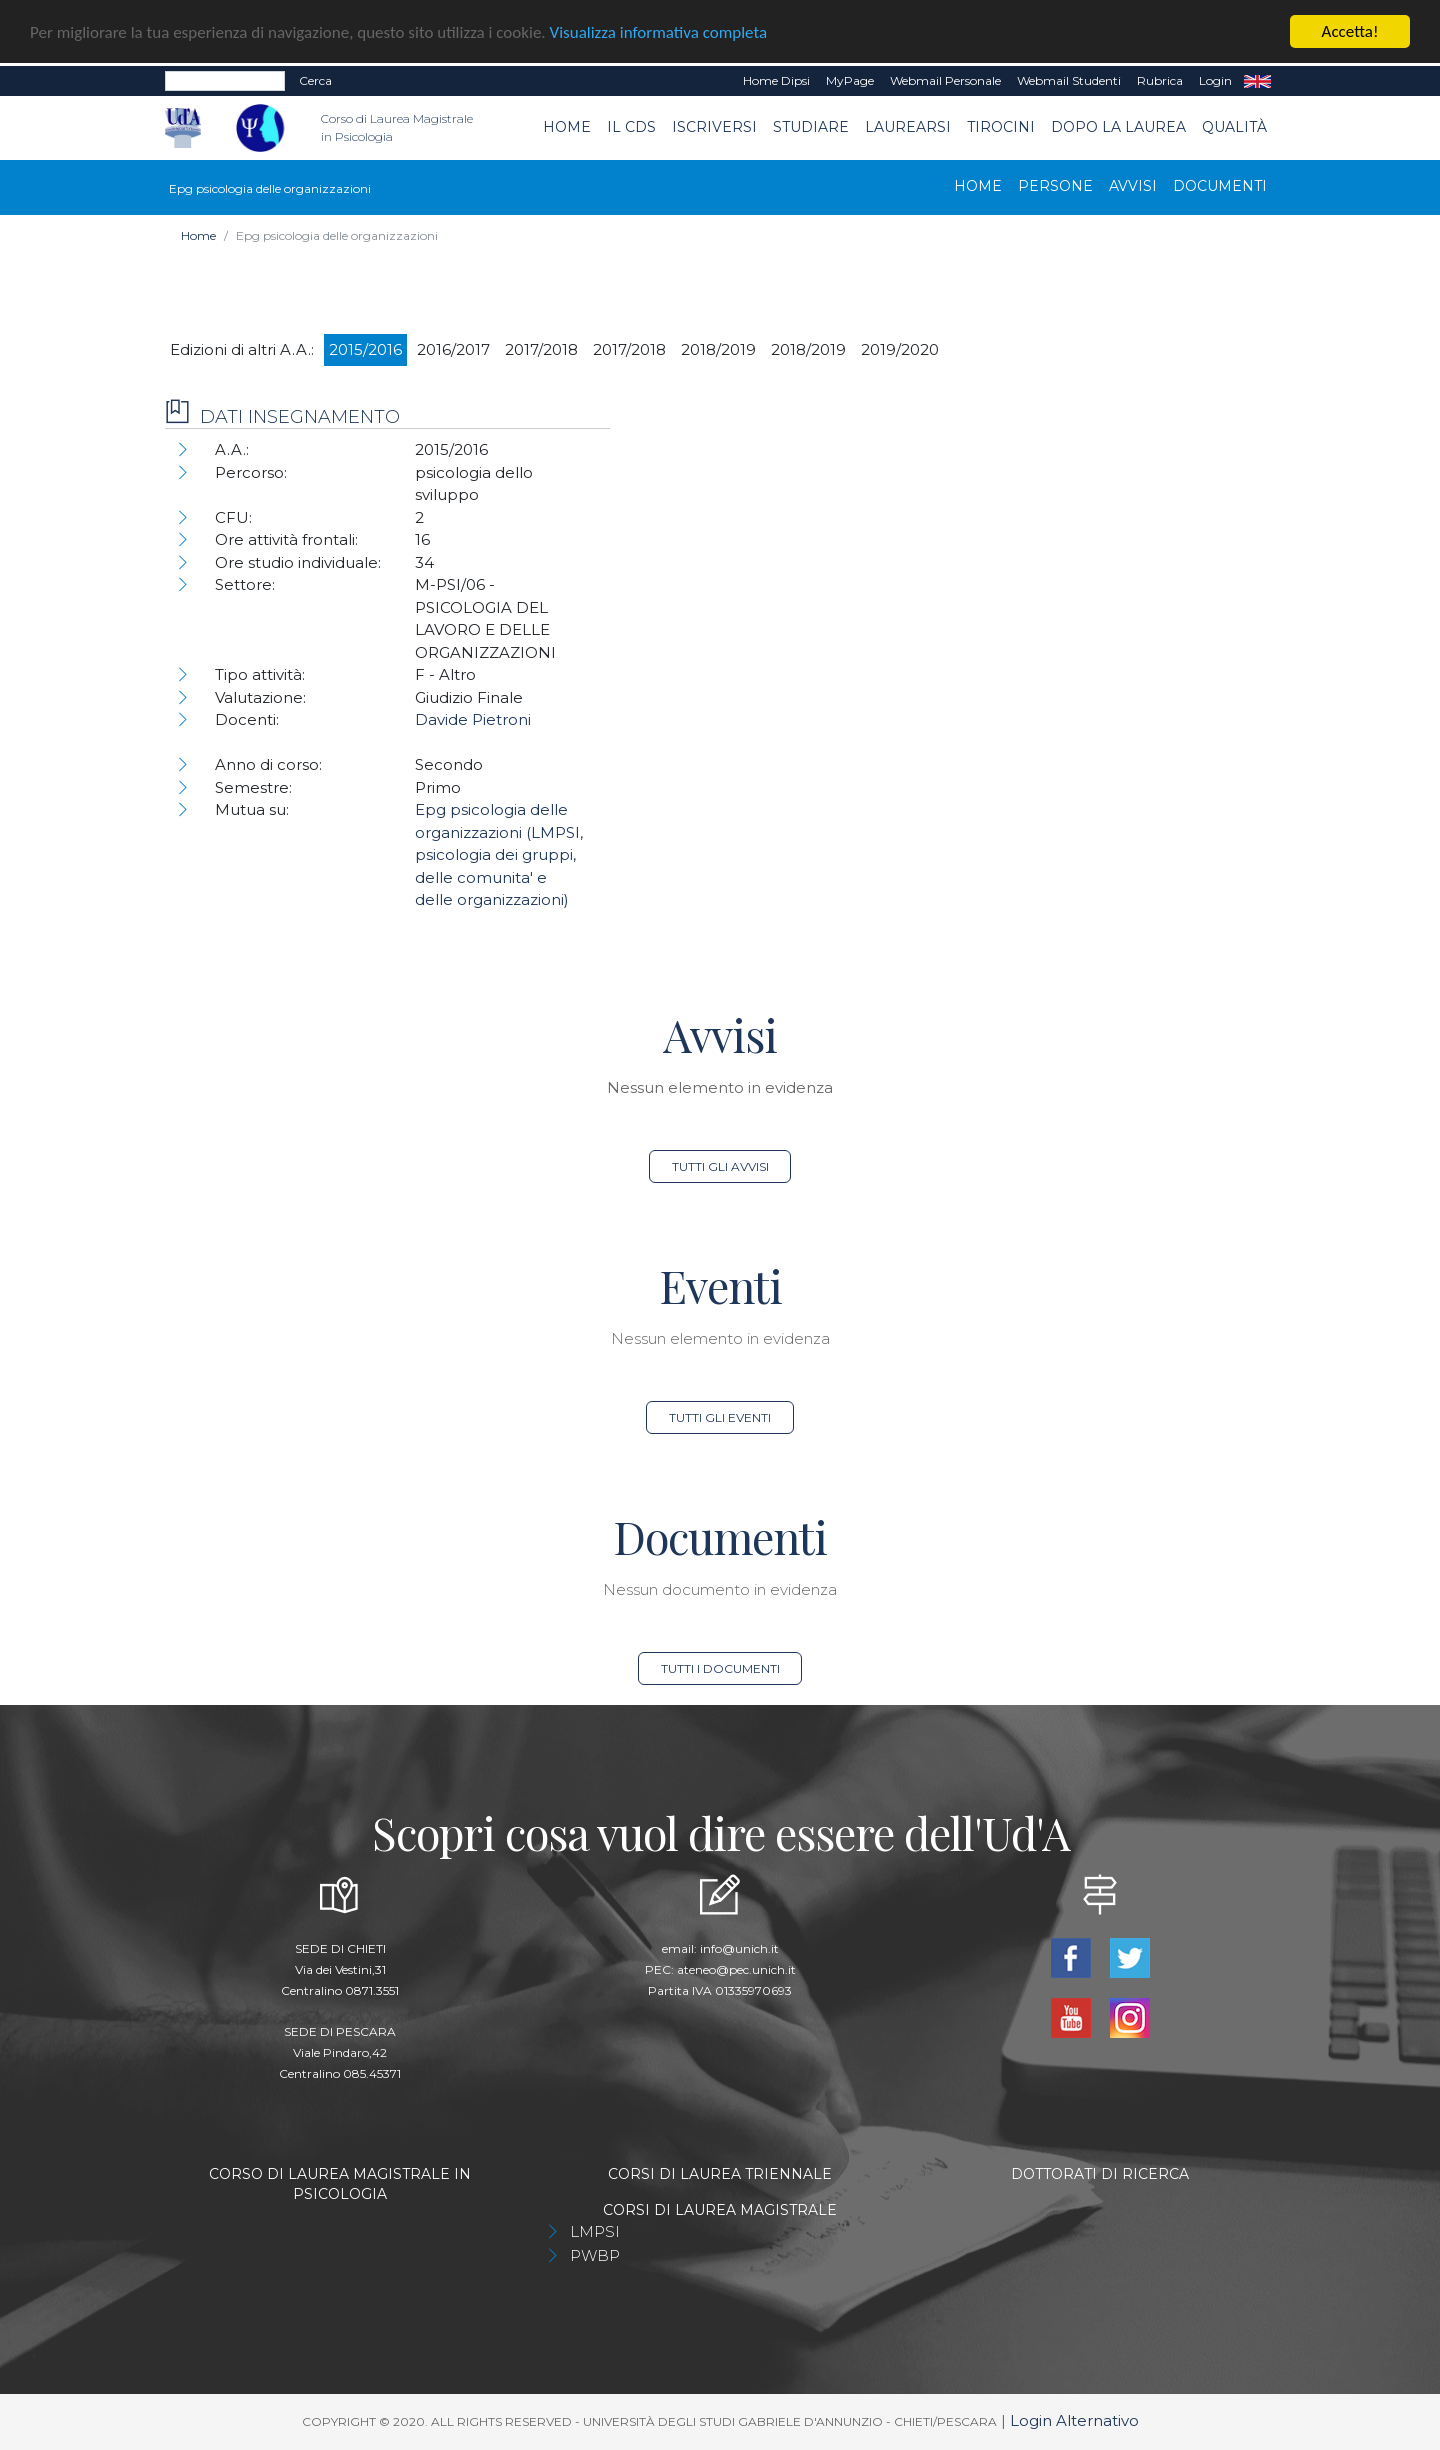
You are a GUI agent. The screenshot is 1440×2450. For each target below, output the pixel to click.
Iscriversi (714, 127)
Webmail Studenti (1069, 80)
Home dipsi (776, 80)
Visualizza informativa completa (659, 31)
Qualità (1234, 127)
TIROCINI (1001, 127)
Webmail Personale (945, 80)
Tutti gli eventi (720, 1417)
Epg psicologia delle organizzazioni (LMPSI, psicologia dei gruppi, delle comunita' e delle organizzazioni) (499, 854)
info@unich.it (739, 1948)
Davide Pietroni (473, 719)
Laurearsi (908, 127)
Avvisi (1133, 185)
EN (1257, 81)
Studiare (811, 127)
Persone (1055, 185)
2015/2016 (365, 348)
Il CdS (631, 127)
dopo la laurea (1118, 127)
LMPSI (595, 2231)
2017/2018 (541, 348)
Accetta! (1350, 31)
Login (1215, 80)
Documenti (1220, 185)
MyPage (850, 80)
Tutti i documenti (720, 1668)
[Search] (225, 81)
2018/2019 (718, 348)
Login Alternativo (1074, 2420)
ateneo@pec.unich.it (736, 1969)
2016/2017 (453, 348)
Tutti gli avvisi (720, 1166)
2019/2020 (900, 348)
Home (567, 127)
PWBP (595, 2255)
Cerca (315, 80)
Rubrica (1160, 80)
